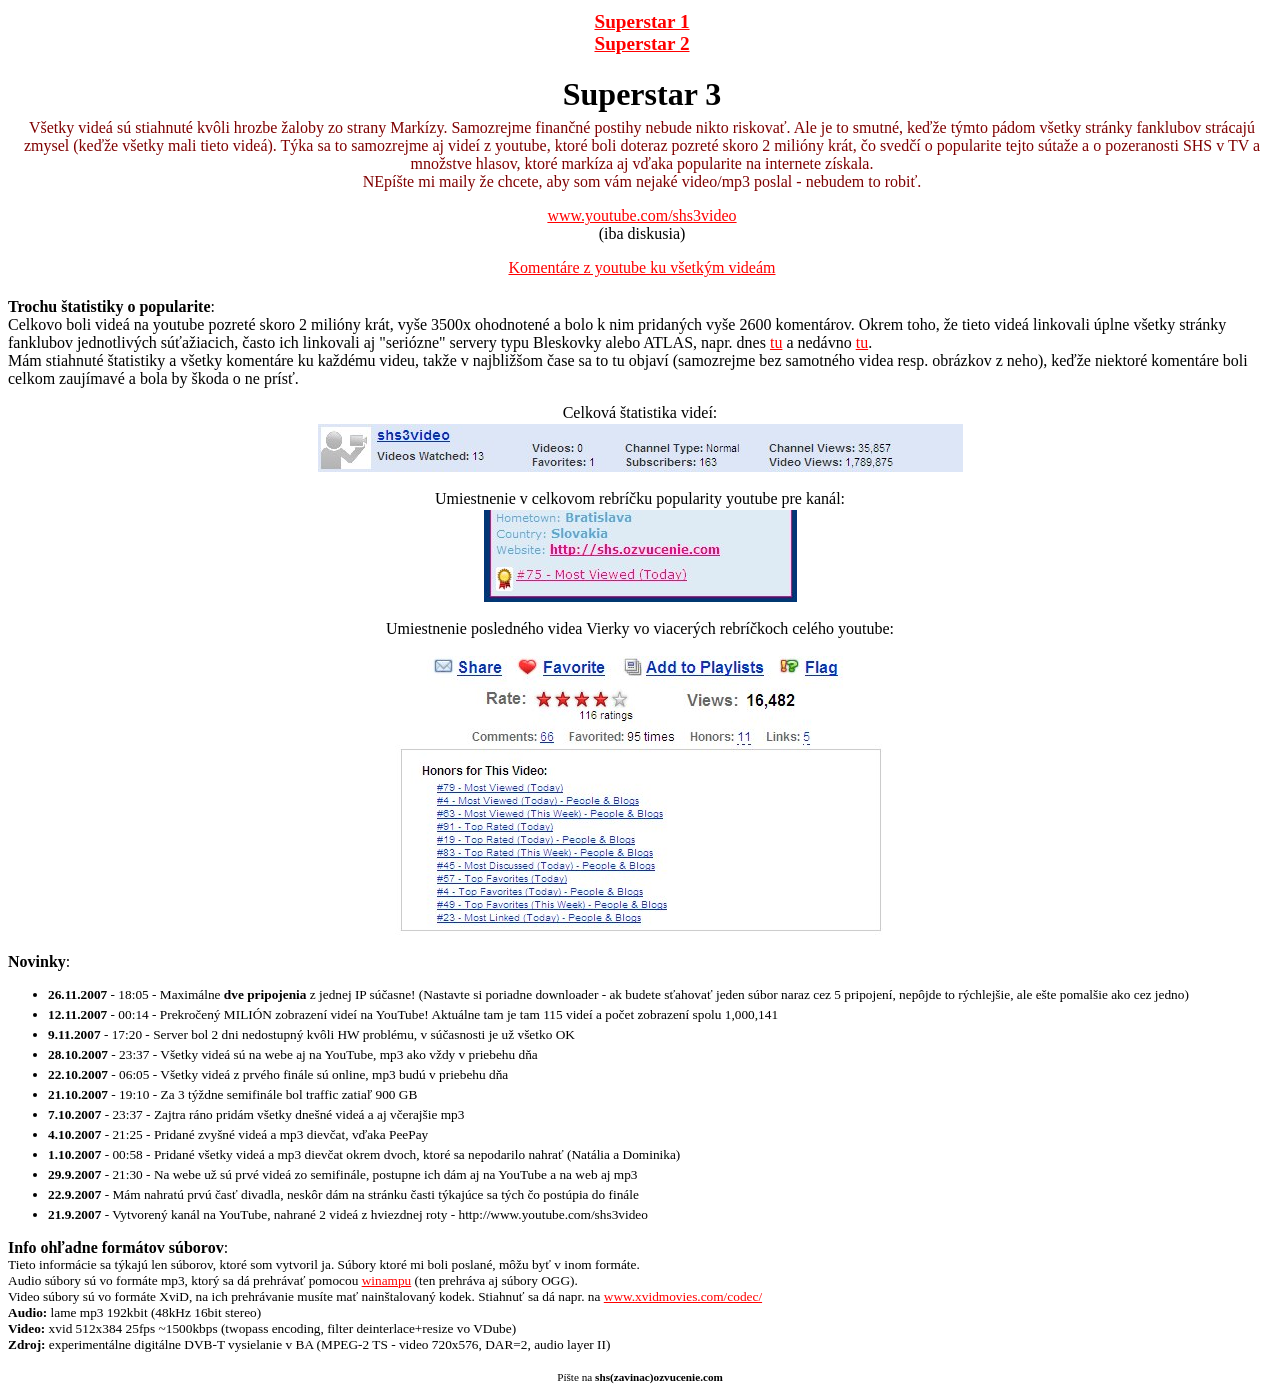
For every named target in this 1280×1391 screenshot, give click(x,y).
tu (776, 342)
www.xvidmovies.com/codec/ (683, 1296)
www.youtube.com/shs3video (641, 215)
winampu (387, 1280)
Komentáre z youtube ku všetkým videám (641, 267)
